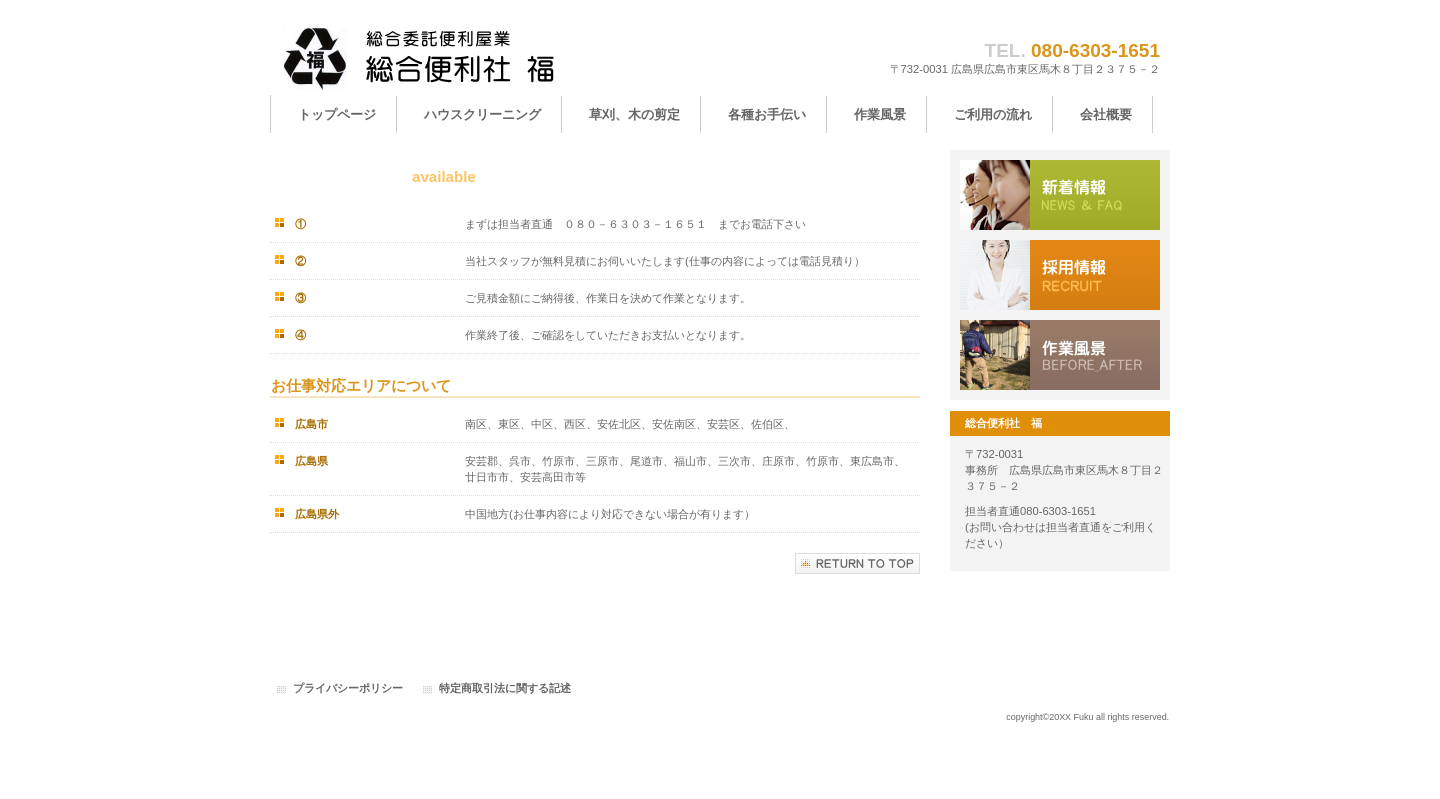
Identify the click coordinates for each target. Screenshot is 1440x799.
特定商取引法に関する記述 (505, 688)
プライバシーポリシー (348, 688)
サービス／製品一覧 (1060, 195)
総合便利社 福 (470, 57)
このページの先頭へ (857, 563)
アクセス (1060, 355)
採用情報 (1060, 275)
